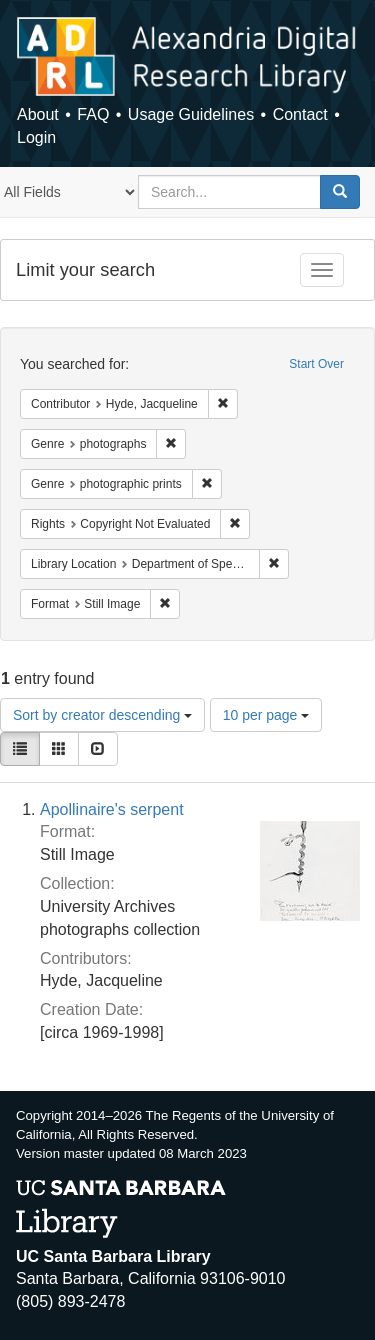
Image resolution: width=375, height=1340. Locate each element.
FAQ (93, 114)
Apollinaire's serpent (112, 809)
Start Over (316, 364)
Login (36, 137)
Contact (300, 114)
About (38, 114)
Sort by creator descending (102, 715)
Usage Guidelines (191, 114)
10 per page (266, 715)
